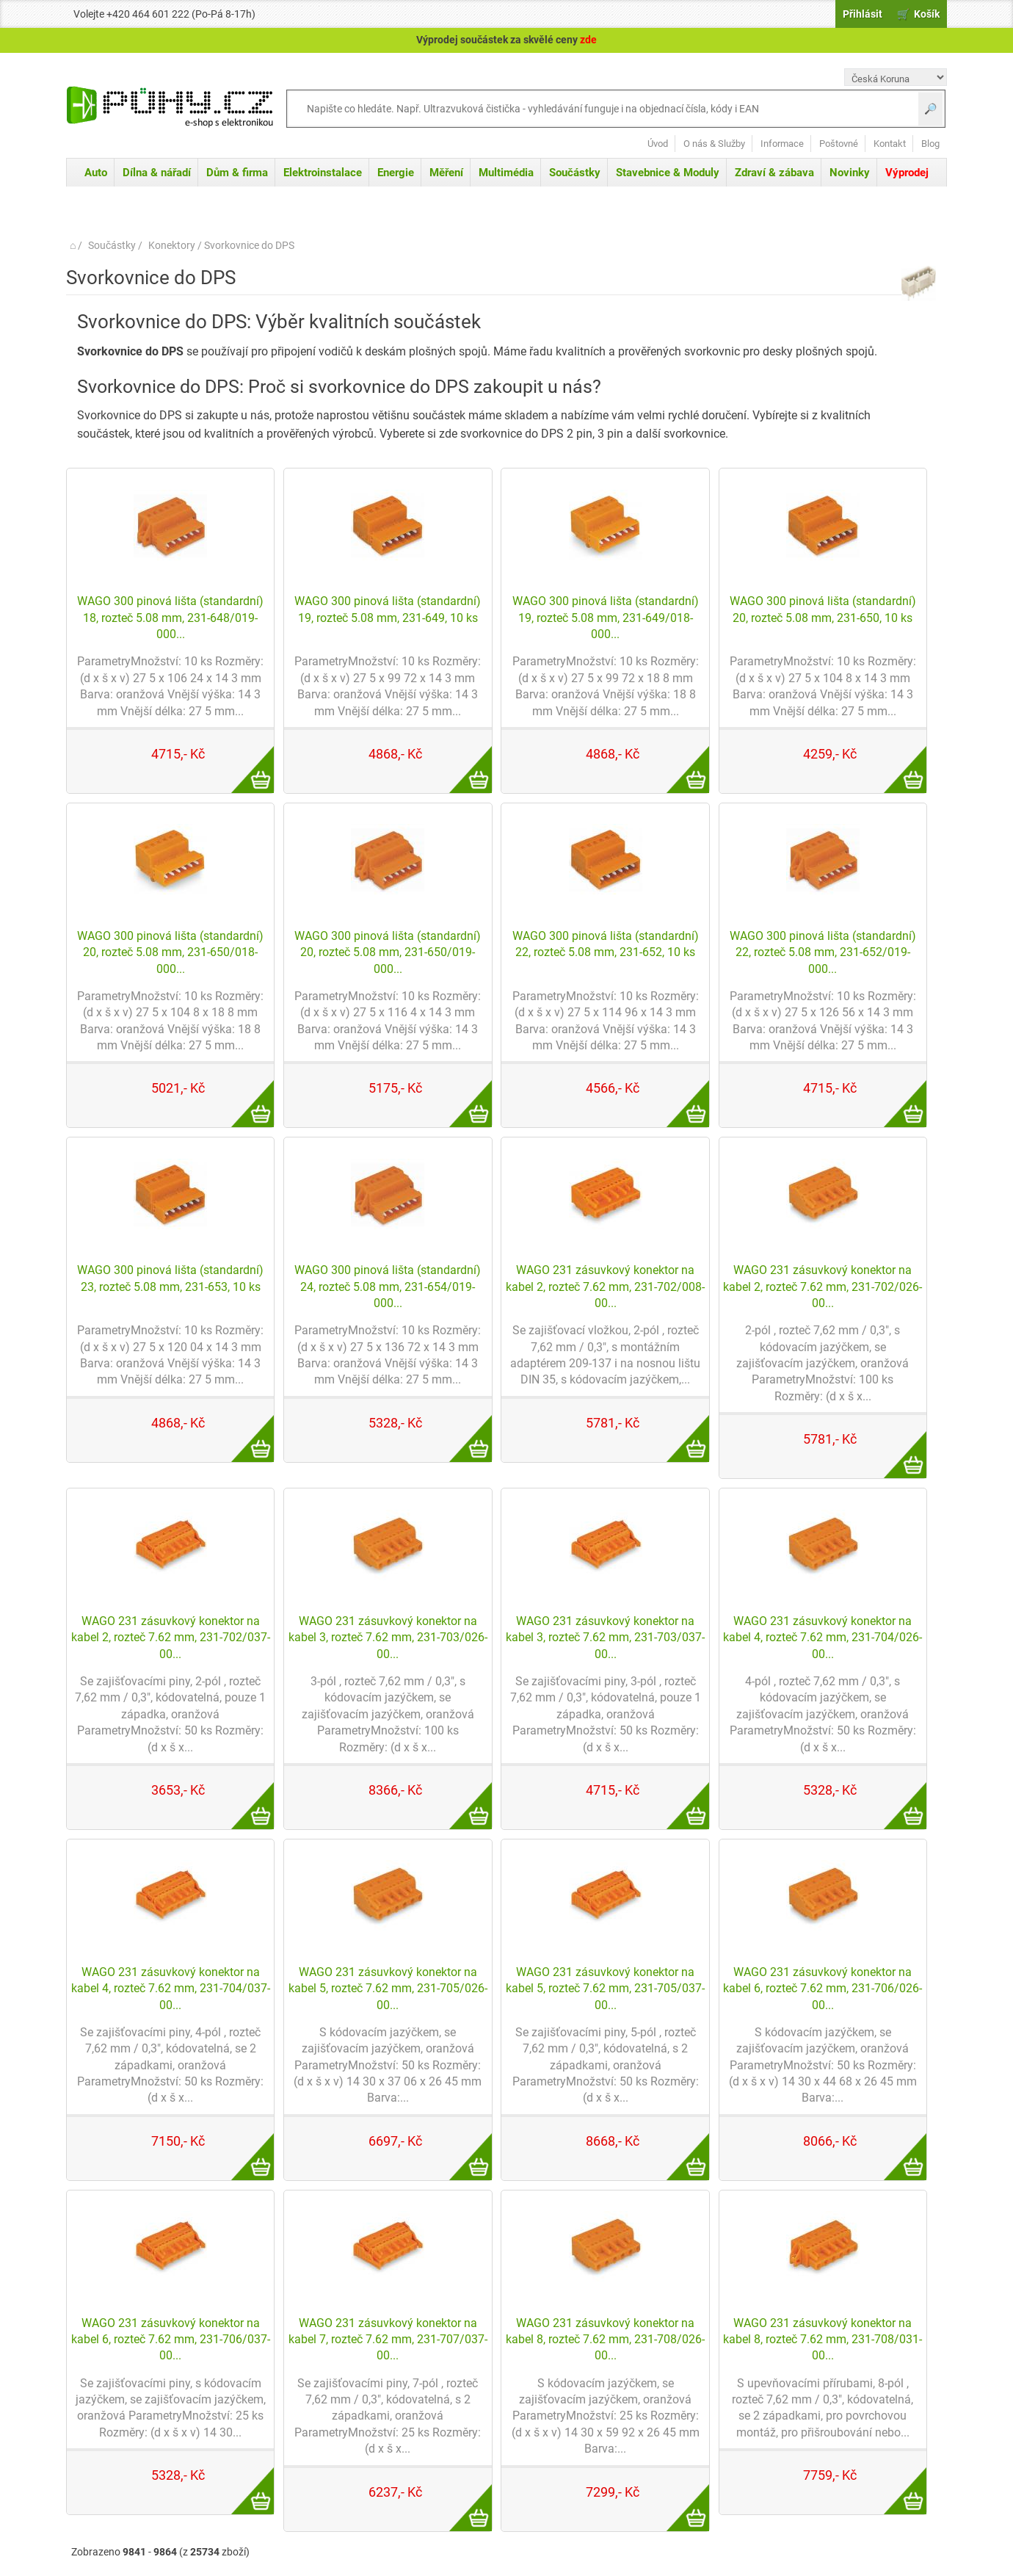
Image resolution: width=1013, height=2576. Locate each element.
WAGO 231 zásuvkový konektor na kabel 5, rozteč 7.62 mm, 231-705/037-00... (605, 1988)
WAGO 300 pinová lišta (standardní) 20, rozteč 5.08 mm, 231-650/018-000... (170, 952)
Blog (930, 143)
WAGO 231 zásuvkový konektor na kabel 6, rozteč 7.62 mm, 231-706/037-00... (170, 2339)
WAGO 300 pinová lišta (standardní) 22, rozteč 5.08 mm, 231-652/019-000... (823, 952)
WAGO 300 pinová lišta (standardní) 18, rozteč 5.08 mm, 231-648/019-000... (170, 617)
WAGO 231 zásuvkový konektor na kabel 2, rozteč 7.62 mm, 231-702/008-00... (605, 1286)
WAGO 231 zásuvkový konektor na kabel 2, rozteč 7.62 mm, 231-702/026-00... (822, 1286)
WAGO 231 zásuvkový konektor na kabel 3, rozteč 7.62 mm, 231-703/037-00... (605, 1637)
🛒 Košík (918, 14)
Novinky (849, 172)
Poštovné (838, 143)
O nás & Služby (714, 143)
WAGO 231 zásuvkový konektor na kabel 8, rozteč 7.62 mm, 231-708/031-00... (822, 2339)
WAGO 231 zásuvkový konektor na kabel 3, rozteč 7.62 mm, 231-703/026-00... (387, 1637)
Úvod (657, 143)
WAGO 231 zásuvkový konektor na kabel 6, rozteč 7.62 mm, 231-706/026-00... (822, 1988)
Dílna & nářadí (157, 172)
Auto (95, 172)
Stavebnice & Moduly (667, 172)
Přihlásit (862, 14)
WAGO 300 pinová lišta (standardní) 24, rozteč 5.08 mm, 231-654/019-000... (387, 1286)
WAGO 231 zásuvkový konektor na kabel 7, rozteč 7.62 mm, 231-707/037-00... (387, 2339)
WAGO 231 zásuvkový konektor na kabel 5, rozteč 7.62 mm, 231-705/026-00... (387, 1988)
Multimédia (506, 172)
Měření (446, 172)
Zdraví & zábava (774, 172)
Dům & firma (237, 172)
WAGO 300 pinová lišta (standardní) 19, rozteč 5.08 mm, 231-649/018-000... (605, 617)
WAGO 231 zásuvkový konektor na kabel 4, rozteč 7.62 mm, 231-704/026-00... (822, 1637)
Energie (395, 172)
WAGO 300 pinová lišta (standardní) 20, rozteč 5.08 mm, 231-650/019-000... (387, 952)
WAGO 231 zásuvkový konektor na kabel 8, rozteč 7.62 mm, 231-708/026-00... (605, 2339)
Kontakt (890, 143)
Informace (782, 143)
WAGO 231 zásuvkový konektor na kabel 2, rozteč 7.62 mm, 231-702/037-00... (170, 1637)
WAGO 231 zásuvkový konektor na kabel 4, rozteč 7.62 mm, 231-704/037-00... (170, 1988)
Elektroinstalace (322, 172)
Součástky (574, 172)
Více (245, 761)
